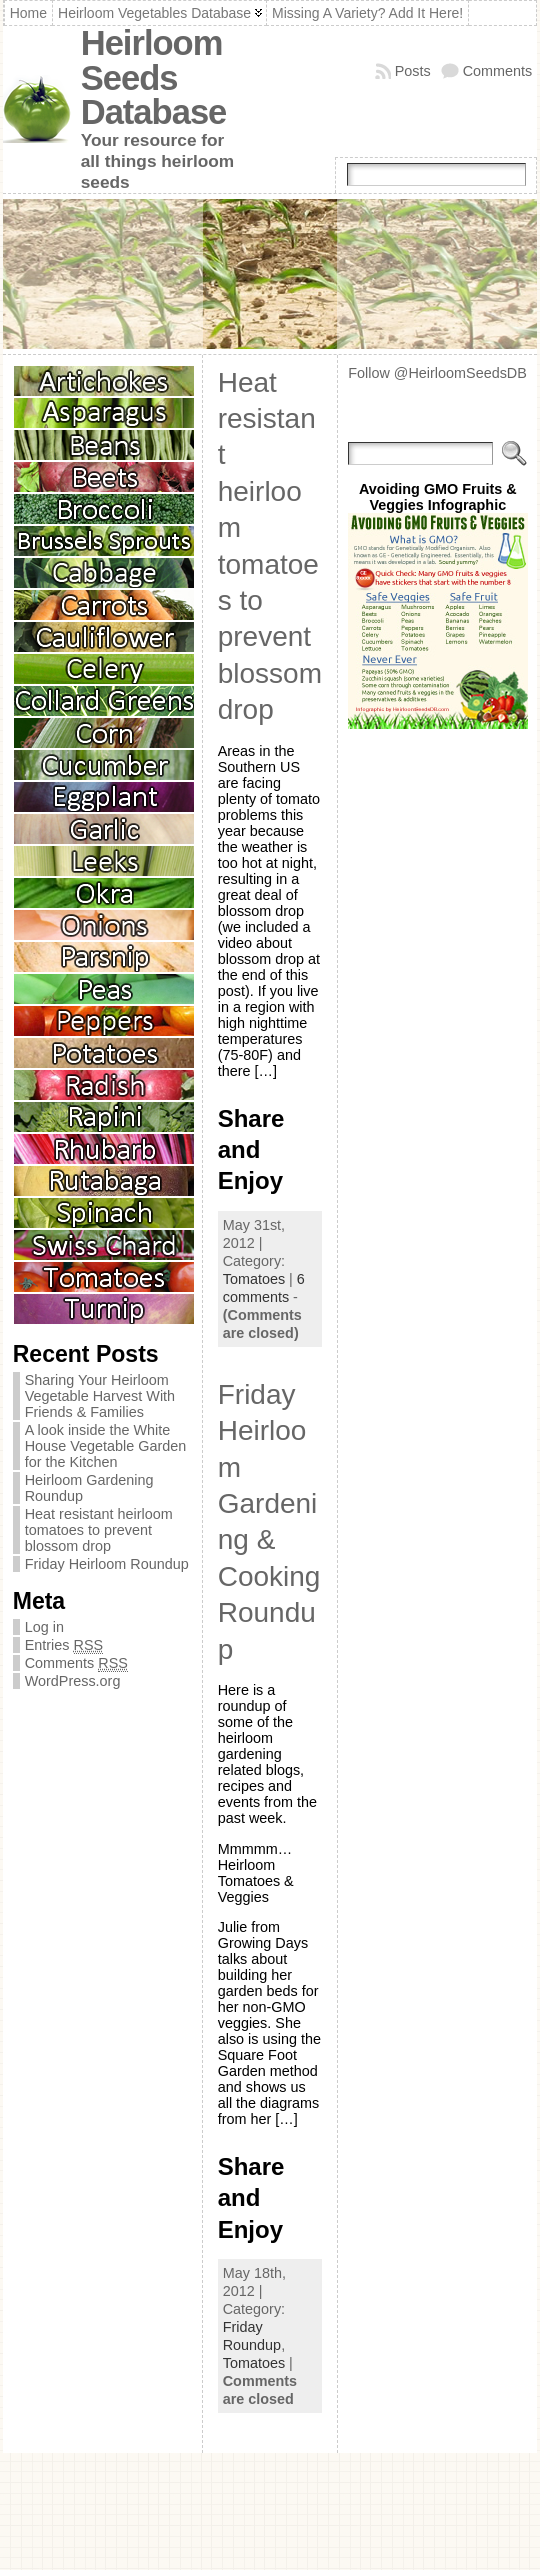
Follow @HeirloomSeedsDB (437, 373)
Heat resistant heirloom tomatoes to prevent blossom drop (99, 1530)
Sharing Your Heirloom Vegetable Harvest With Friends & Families (100, 1396)
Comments (498, 71)
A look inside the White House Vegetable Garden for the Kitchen (106, 1446)
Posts (413, 71)
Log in (44, 1627)
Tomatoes (254, 1279)
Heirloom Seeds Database (154, 77)
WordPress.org (73, 1681)
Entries (64, 1645)
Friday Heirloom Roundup (107, 1564)
